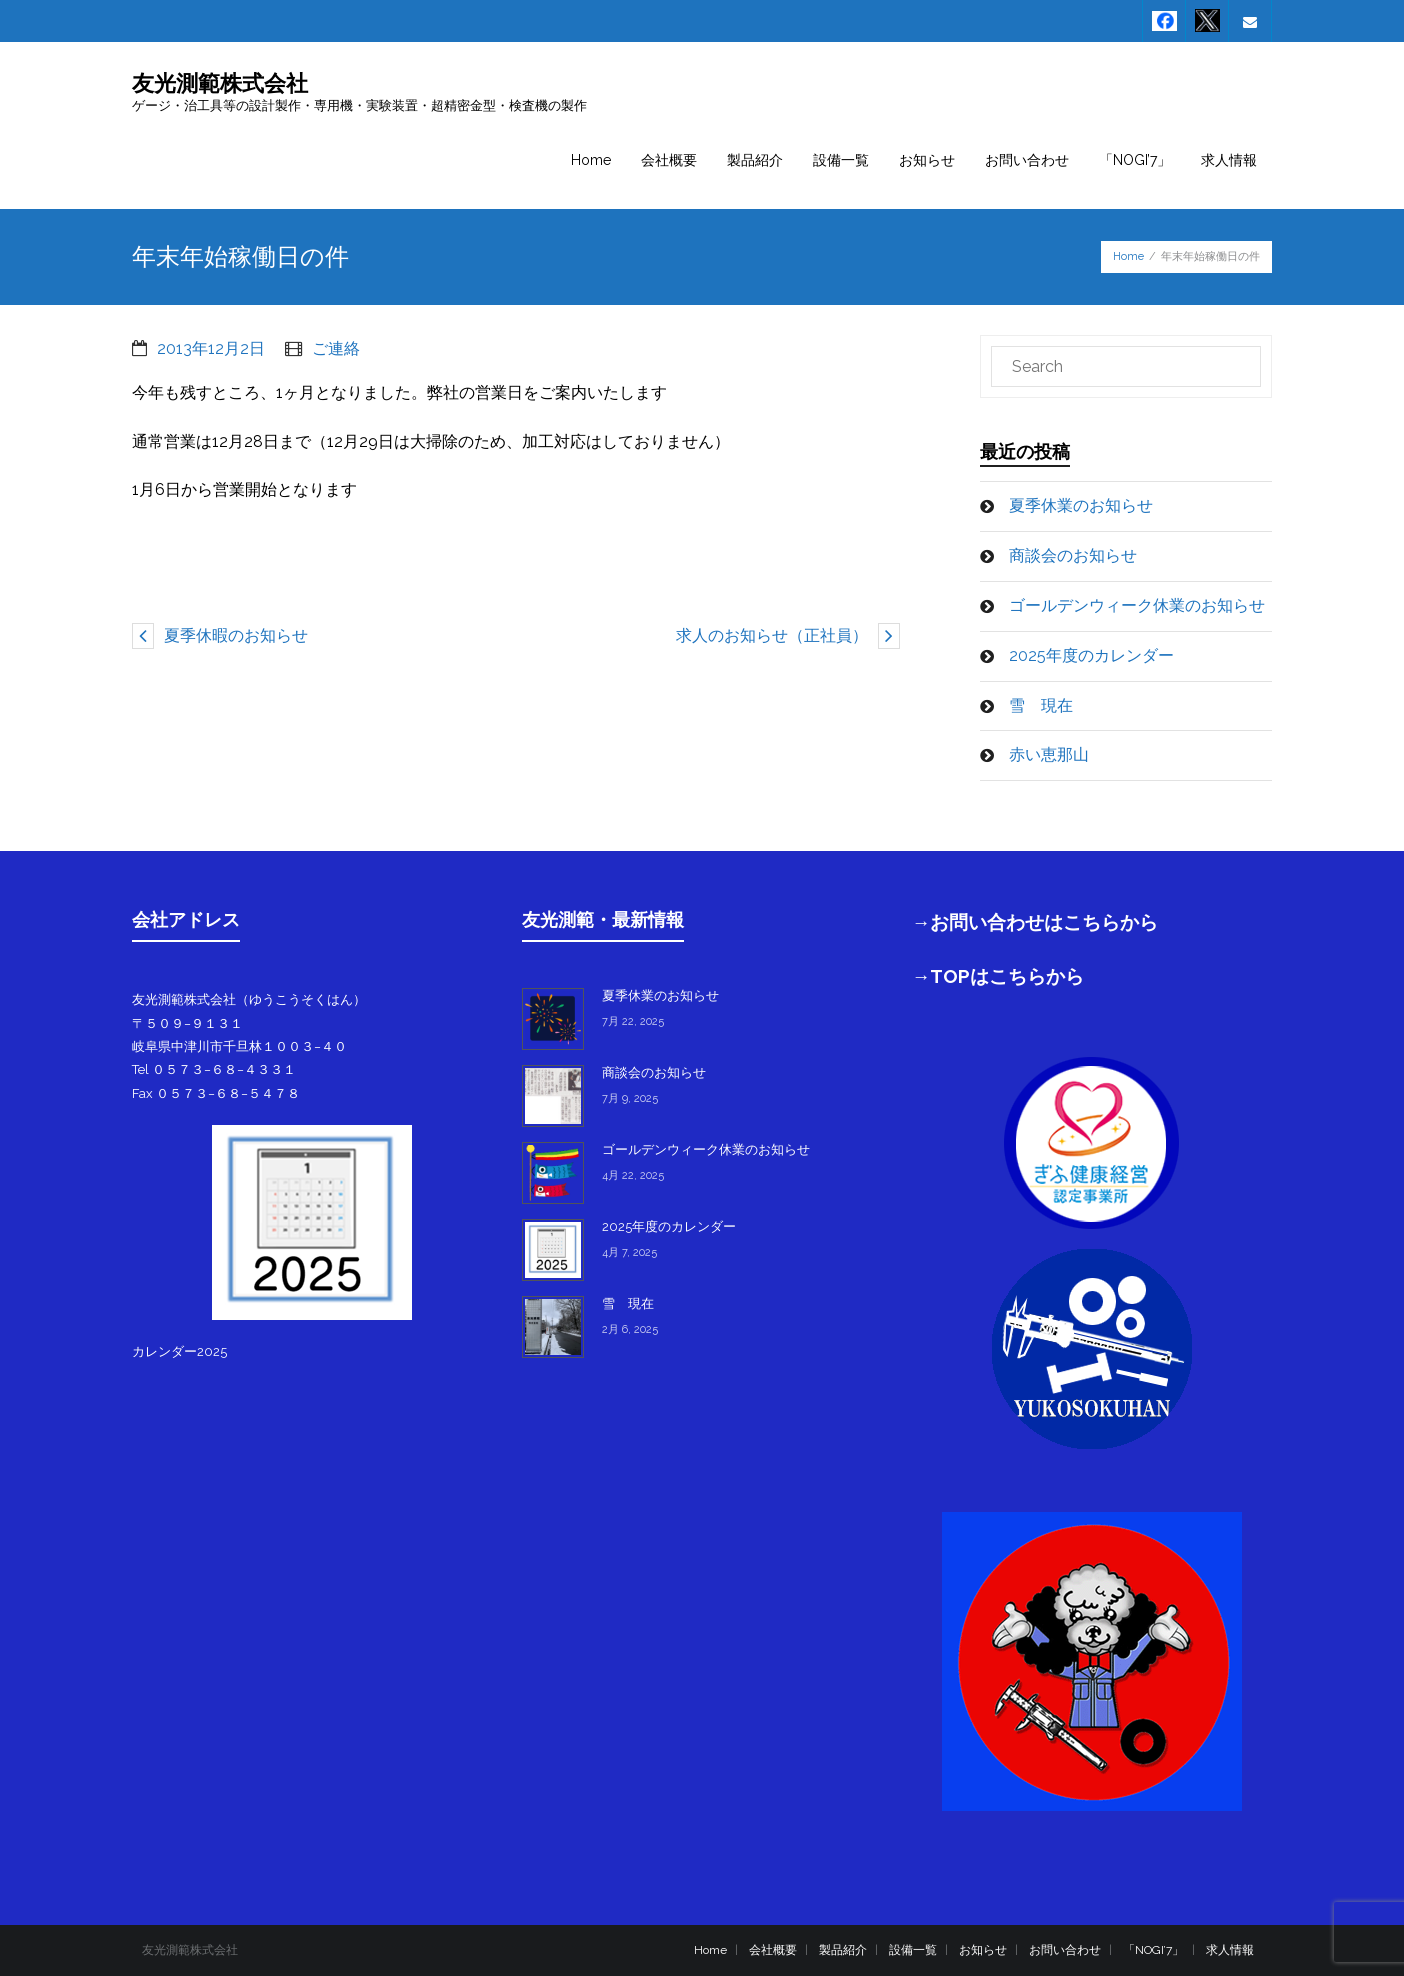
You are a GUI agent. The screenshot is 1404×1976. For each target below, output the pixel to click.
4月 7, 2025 (629, 1252)
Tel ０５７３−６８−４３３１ (214, 1069)
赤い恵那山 (1049, 754)
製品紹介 (843, 1950)
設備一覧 (913, 1950)
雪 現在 (1041, 705)
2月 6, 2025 (630, 1329)
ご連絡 (336, 348)
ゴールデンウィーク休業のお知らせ (1137, 605)
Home (1128, 256)
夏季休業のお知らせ (1081, 505)
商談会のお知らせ (1073, 555)
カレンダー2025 (179, 1351)
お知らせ (983, 1950)
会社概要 (773, 1950)
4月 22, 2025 (633, 1175)
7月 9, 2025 (630, 1098)
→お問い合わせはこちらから (1035, 922)
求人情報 (1230, 1950)
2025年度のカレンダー (1091, 655)
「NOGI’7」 (1153, 1950)
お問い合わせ (1065, 1950)
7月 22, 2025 (633, 1021)
